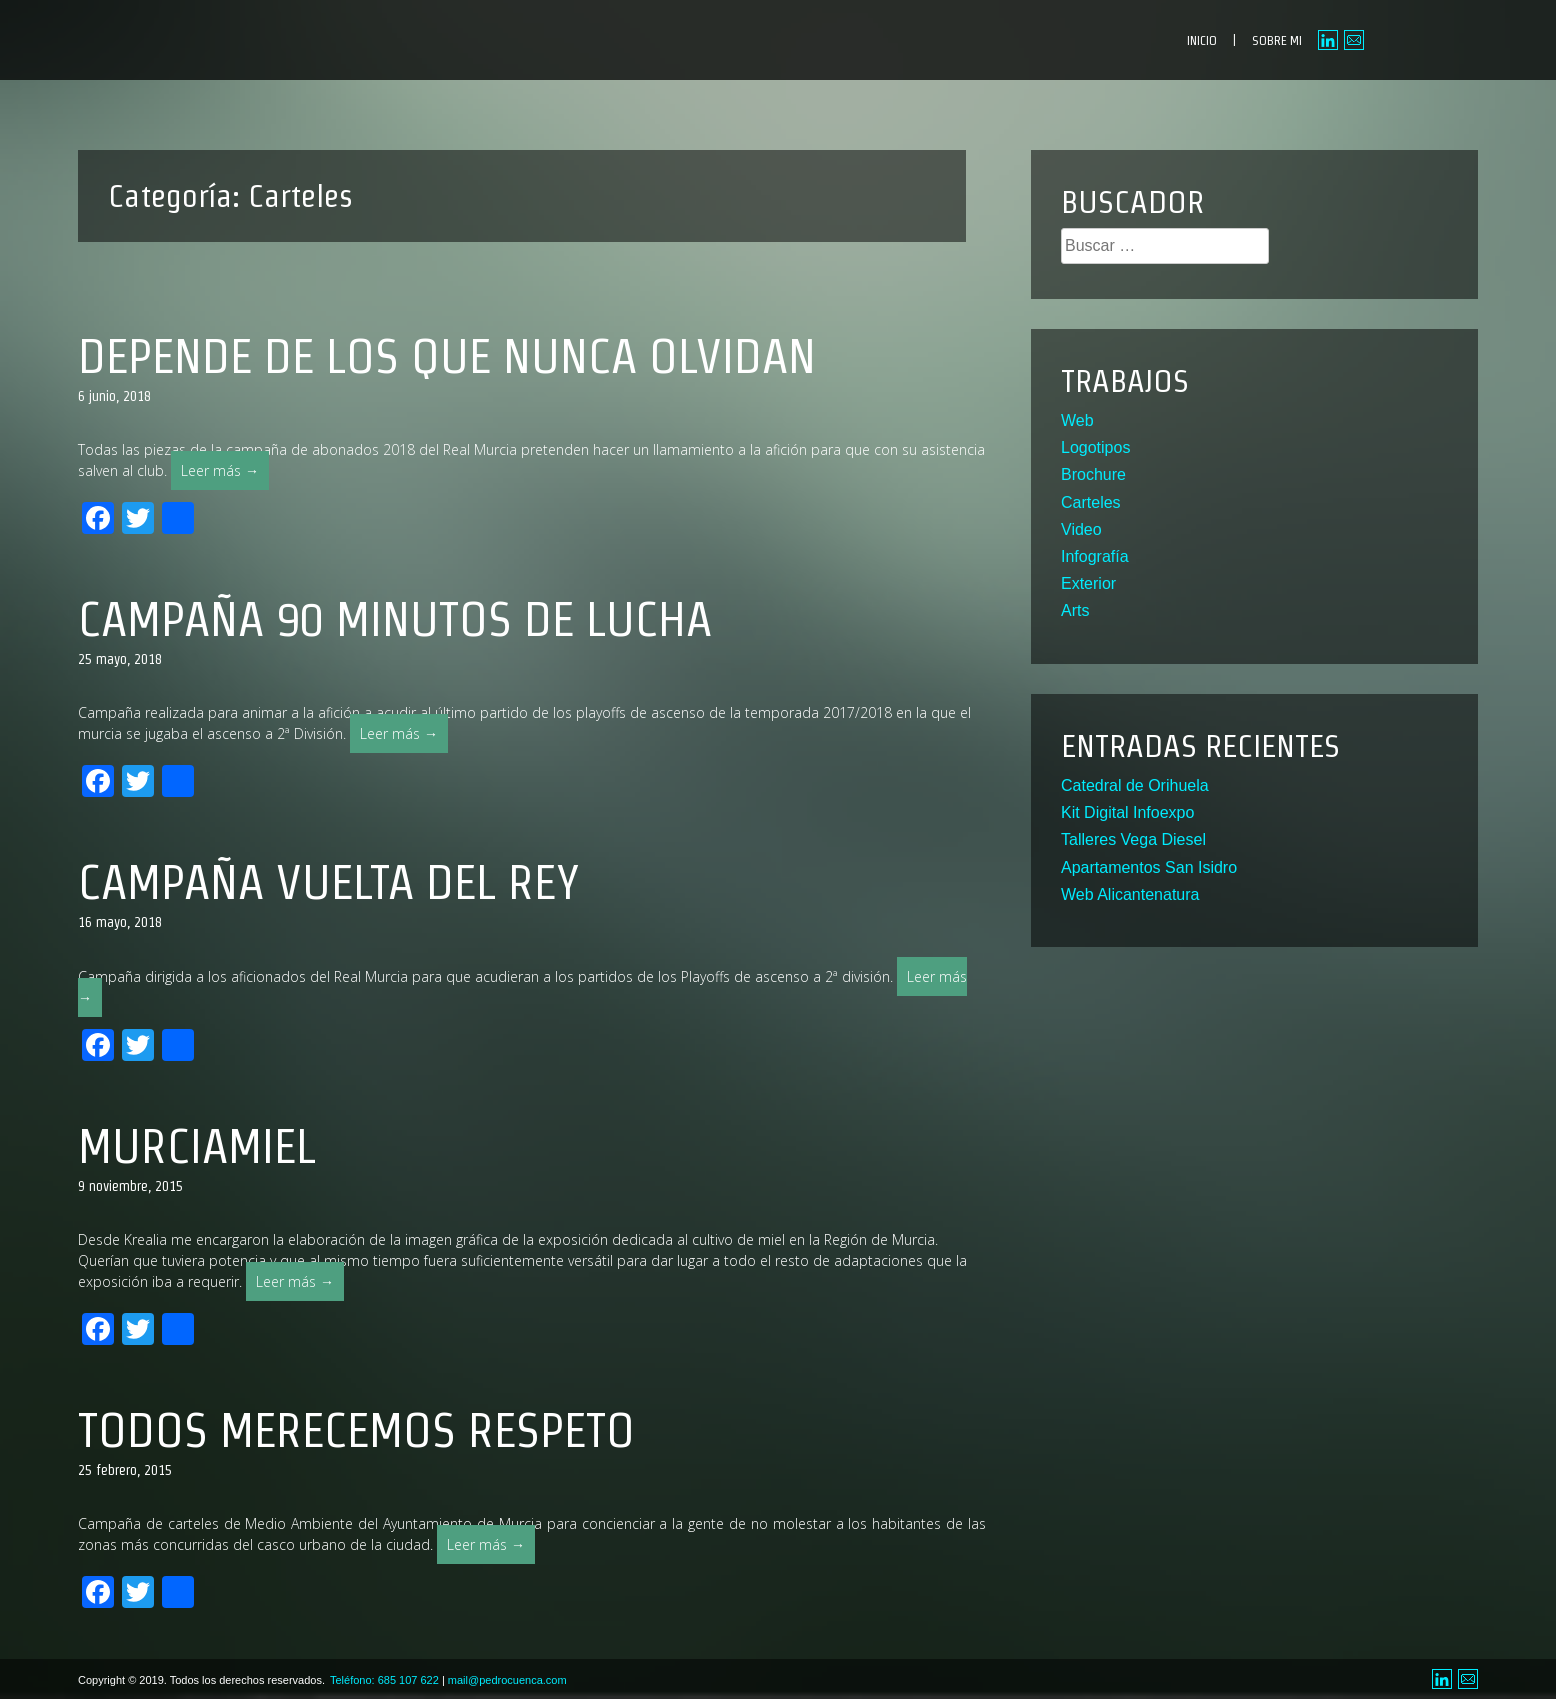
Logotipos (1095, 447)
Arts (1075, 610)
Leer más (225, 474)
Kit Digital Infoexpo (1127, 812)
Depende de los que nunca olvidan (447, 356)
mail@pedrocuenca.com (507, 1680)
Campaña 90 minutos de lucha (395, 619)
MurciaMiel (197, 1146)
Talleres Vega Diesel (1133, 839)
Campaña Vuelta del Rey (328, 882)
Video (1081, 529)
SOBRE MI (1277, 40)
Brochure (1093, 474)
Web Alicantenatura (1130, 894)
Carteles (1091, 502)
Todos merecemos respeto (356, 1430)
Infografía (1095, 556)
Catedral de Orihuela (1135, 785)
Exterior (1088, 583)
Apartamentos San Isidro (1149, 867)
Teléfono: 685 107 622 (384, 1680)
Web (1077, 420)
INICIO (1202, 40)
